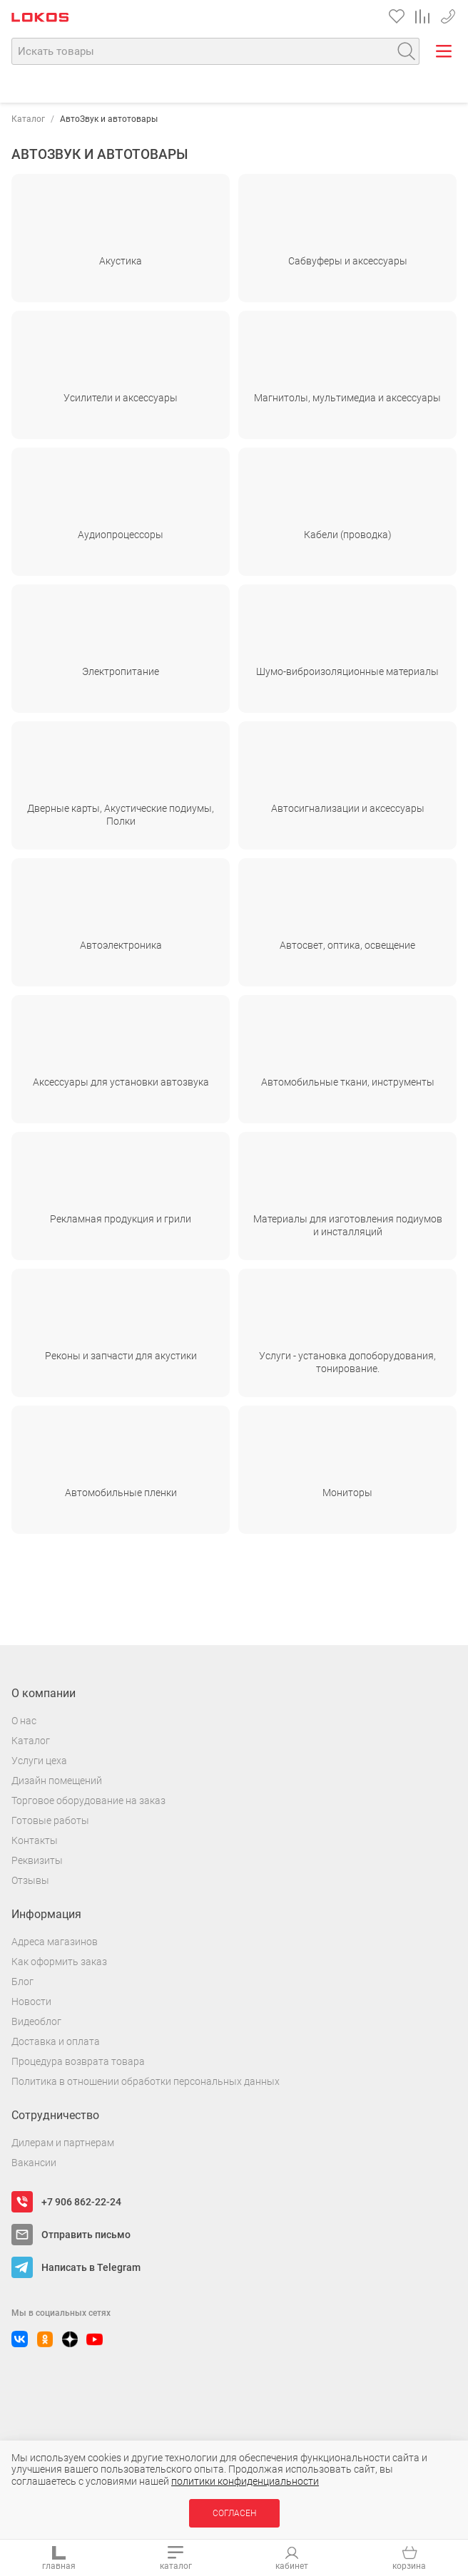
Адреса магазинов (54, 1941)
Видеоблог (36, 2021)
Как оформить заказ (59, 1961)
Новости (31, 2001)
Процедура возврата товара (78, 2061)
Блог (22, 1981)
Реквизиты (37, 1860)
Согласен (234, 2513)
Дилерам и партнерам (62, 2142)
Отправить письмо (86, 2234)
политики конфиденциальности (245, 2481)
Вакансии (33, 2162)
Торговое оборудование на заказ (88, 1800)
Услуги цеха (39, 1760)
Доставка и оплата (55, 2041)
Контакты (34, 1840)
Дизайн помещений (56, 1780)
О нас (23, 1720)
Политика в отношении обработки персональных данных (145, 2081)
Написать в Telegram (91, 2267)
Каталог (28, 119)
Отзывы (30, 1880)
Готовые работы (50, 1820)
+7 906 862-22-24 (448, 14)
